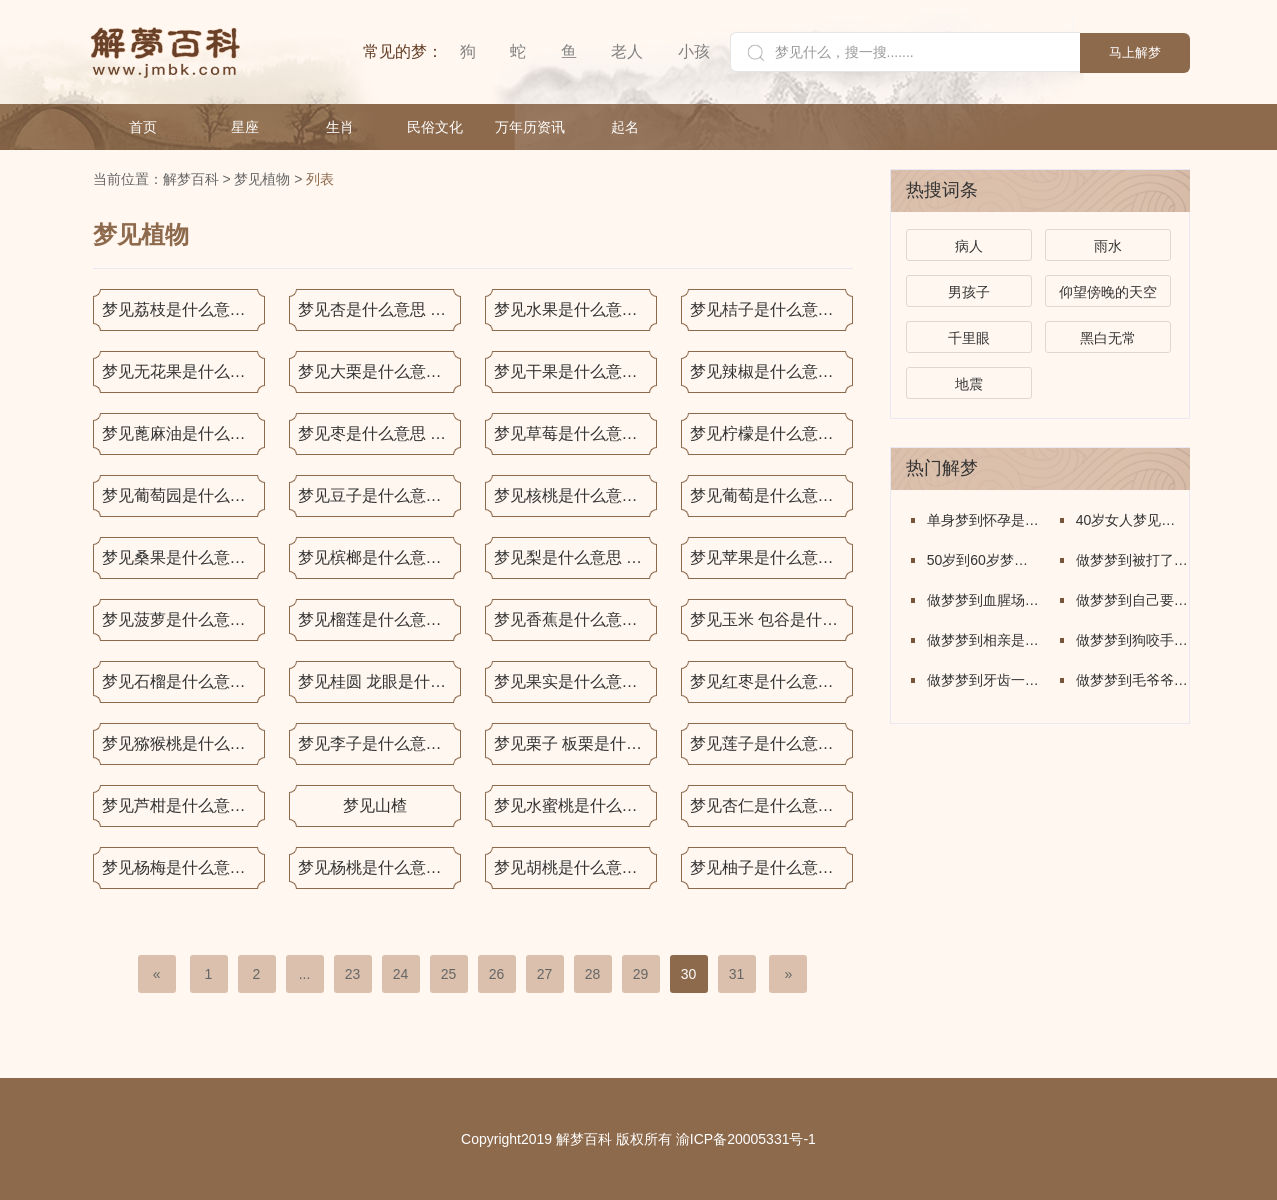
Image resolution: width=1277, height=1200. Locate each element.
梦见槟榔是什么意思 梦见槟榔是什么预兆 (379, 557)
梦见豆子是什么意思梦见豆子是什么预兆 (379, 495)
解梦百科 (191, 179)
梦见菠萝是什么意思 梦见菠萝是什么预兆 (183, 619)
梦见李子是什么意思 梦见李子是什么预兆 (379, 743)
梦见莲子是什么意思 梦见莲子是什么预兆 (771, 743)
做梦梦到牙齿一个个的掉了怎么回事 (983, 680)
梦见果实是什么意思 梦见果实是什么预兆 (575, 681)
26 (497, 974)
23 (353, 974)
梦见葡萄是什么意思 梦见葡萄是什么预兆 (771, 495)
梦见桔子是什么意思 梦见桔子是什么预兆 (771, 309)
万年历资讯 (530, 127)
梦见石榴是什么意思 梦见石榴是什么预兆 (183, 681)
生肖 (340, 127)
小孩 (694, 51)
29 (641, 974)
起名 (625, 127)
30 (689, 974)
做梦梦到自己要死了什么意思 (1132, 600)
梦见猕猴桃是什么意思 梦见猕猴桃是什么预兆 (183, 743)
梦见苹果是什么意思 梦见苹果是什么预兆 (771, 557)
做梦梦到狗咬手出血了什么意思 (1132, 640)
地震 (969, 384)
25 (449, 974)
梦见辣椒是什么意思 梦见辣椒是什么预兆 (771, 371)
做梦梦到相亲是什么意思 (983, 640)
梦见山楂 (375, 805)
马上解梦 (1135, 52)
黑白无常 (1108, 338)
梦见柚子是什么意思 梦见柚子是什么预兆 (771, 867)
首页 (143, 127)
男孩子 (969, 292)
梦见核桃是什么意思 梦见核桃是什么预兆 (575, 495)
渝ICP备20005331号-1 (746, 1139)
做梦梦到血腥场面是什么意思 (983, 600)
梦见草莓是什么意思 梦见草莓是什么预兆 (575, 433)
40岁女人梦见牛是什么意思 (1132, 520)
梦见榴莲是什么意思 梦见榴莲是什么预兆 (379, 619)
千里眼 (969, 338)
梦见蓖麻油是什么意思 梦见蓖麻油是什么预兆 (183, 433)
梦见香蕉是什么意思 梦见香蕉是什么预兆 (575, 619)
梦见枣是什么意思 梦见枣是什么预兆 (379, 433)
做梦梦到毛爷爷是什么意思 (1132, 680)
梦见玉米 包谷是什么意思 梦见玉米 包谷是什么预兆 (771, 619)
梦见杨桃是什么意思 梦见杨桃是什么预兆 (379, 867)
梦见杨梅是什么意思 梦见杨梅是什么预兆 (183, 867)
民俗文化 (435, 127)
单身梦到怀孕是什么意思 (983, 520)
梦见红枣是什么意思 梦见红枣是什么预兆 (771, 681)
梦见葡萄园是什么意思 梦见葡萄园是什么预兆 (183, 495)
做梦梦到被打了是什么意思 (1132, 560)
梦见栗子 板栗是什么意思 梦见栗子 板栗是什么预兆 (575, 743)
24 (401, 974)
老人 (627, 51)
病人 (969, 246)
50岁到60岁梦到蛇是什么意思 (983, 560)
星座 (245, 127)
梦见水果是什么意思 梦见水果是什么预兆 (575, 309)
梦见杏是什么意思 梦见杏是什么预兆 (379, 309)
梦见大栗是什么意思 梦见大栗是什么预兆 (379, 371)
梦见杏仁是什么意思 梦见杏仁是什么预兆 (771, 805)
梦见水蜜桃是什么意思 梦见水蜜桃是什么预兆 (575, 805)
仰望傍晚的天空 (1108, 292)
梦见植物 (262, 179)
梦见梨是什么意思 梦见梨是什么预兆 (575, 557)
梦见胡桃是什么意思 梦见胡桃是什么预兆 (575, 867)
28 (593, 974)
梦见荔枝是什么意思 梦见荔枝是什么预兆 (183, 309)
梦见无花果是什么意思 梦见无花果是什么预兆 (183, 371)
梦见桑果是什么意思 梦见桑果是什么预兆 (183, 557)
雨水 (1108, 246)
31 (737, 974)
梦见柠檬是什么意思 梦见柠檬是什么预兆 (771, 433)
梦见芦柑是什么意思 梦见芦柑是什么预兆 (183, 805)
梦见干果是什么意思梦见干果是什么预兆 (575, 371)
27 (545, 974)
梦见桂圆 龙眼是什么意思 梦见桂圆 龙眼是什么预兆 (379, 681)
